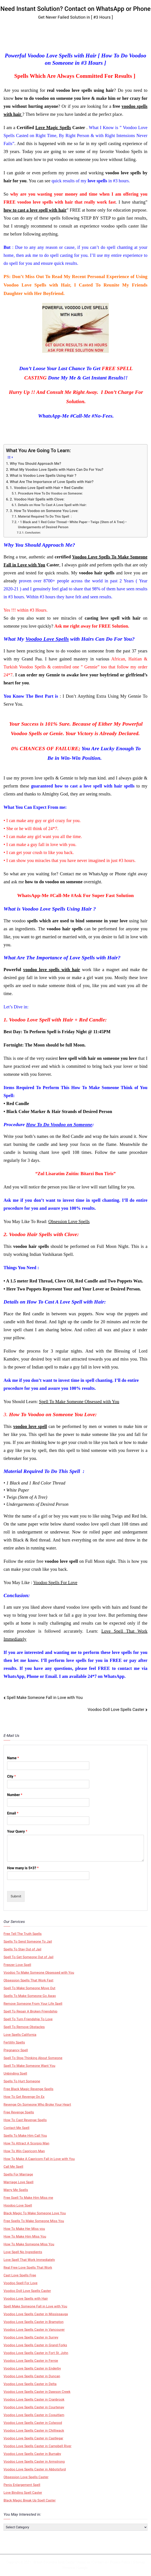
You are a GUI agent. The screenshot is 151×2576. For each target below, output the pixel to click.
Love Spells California (20, 2035)
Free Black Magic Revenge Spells (28, 2089)
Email (12, 1813)
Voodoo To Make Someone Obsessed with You (39, 1973)
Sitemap (139, 2562)
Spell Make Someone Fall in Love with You (45, 1697)
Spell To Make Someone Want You (29, 2066)
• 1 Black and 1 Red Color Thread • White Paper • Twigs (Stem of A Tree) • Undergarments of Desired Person (72, 524)
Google (83, 2568)
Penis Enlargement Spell (22, 2485)
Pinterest (68, 2568)
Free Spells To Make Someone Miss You (34, 2221)
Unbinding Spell (15, 2073)
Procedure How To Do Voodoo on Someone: (50, 493)
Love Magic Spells (53, 127)
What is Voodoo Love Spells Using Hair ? (43, 475)
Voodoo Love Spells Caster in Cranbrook (34, 2399)
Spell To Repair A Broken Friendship (30, 2011)
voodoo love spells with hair (51, 969)
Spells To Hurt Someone (22, 2081)
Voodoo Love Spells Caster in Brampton (34, 2322)
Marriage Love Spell (19, 2182)
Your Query (17, 1831)
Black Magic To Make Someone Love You (35, 2213)
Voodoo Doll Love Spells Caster (116, 1709)
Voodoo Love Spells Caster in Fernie (31, 2361)
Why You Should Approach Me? (35, 463)
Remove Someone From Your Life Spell (33, 2004)
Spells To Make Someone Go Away (30, 1996)
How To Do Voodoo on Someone (59, 1124)
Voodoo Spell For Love (21, 2283)
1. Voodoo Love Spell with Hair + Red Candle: (47, 488)
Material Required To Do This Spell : (45, 516)
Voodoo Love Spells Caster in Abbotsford (35, 2469)
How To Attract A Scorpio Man (26, 2143)
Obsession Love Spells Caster (26, 2477)
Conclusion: (33, 532)
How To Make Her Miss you (24, 2229)
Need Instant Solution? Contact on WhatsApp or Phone (75, 8)
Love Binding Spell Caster (23, 2493)
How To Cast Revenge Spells (25, 2120)
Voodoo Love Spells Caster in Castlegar (33, 2438)
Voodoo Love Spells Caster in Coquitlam (34, 2415)
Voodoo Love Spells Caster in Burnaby (32, 2454)
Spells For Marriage (18, 2174)
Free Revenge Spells (19, 2112)
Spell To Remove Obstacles (24, 2027)
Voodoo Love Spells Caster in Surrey (31, 2337)
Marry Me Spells (16, 2190)
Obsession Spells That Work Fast (28, 1980)
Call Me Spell (13, 2167)
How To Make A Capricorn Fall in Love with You (39, 2159)
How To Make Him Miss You (25, 2236)
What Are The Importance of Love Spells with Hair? (51, 482)
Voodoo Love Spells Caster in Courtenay (34, 2407)
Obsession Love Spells (69, 1221)
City (11, 1776)
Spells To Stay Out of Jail (22, 1949)
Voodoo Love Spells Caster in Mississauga (36, 2314)
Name (13, 1758)
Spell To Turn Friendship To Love (28, 2019)
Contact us (100, 2562)
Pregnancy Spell (16, 2050)
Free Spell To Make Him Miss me (28, 2198)
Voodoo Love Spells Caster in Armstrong (34, 2462)
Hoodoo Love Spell (18, 2205)
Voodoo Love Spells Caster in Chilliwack (34, 2431)
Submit (16, 1896)
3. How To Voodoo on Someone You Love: (44, 511)
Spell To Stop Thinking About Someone (33, 2058)
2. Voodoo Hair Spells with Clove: (37, 499)
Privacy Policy (120, 2562)
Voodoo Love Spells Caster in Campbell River (38, 2446)
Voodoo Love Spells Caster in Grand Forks (35, 2345)
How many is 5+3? (23, 1868)
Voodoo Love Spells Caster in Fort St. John (36, 2353)
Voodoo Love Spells (47, 639)
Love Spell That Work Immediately (29, 2260)
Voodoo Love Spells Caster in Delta (30, 2384)
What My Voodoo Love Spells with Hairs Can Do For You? (56, 469)
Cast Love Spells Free (20, 2275)
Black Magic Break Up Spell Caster (30, 2500)
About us (83, 2562)
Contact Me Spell (16, 2128)
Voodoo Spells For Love (55, 1582)
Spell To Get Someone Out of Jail (29, 1957)
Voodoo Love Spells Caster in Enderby (32, 2368)
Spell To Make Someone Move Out (29, 1988)
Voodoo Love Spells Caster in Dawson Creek (37, 2392)
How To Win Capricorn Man (24, 2151)
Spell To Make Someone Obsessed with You (79, 1401)
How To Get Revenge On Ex (24, 2097)
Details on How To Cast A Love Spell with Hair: (52, 505)
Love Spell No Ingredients (23, 2252)
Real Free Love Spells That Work (28, 2268)
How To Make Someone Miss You (29, 2244)
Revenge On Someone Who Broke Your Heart (37, 2105)
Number (14, 1795)
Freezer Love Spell (17, 1965)
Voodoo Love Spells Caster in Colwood (33, 2423)
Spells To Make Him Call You (25, 2136)
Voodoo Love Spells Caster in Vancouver (34, 2330)
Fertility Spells (14, 2042)
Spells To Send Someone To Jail (28, 1942)
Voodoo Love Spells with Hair (26, 2299)
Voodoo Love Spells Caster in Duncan (32, 2376)
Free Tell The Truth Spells (23, 1934)
